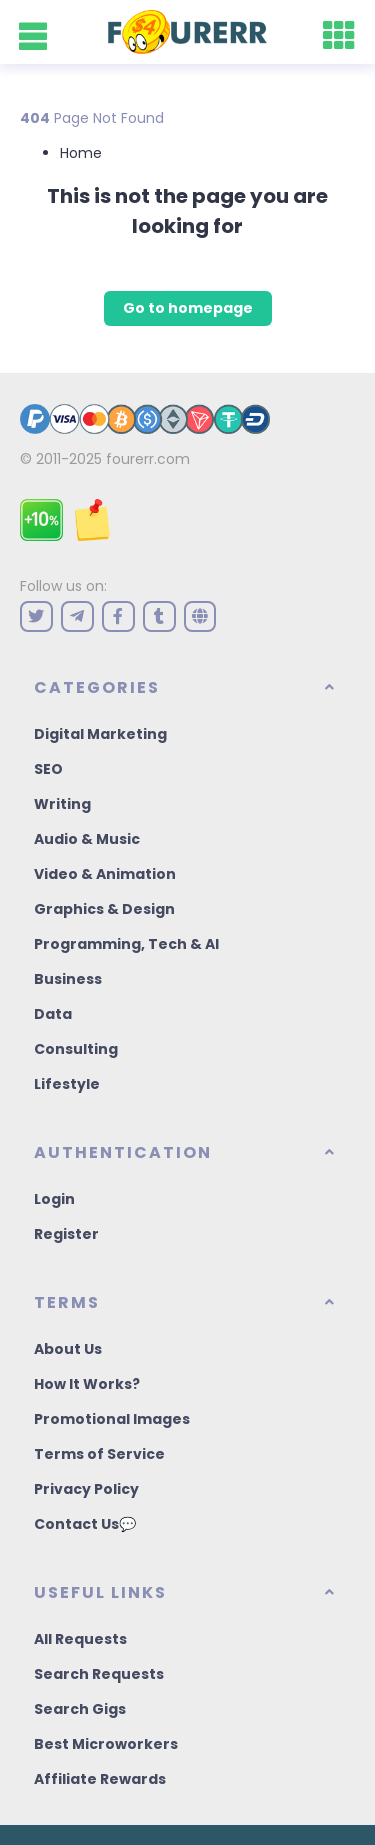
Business (68, 979)
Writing (62, 804)
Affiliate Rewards (100, 1779)
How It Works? (87, 1384)
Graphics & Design (104, 909)
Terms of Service (99, 1454)
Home (81, 153)
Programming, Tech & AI (126, 944)
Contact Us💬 (85, 1524)
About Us (68, 1349)
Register (66, 1234)
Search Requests (99, 1674)
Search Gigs (80, 1709)
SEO (48, 769)
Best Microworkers (106, 1744)
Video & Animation (105, 874)
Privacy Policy (86, 1489)
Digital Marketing (100, 734)
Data (53, 1014)
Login (54, 1199)
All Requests (80, 1639)
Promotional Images (112, 1419)
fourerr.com (148, 459)
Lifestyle (67, 1084)
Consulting (76, 1049)
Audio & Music (87, 839)
